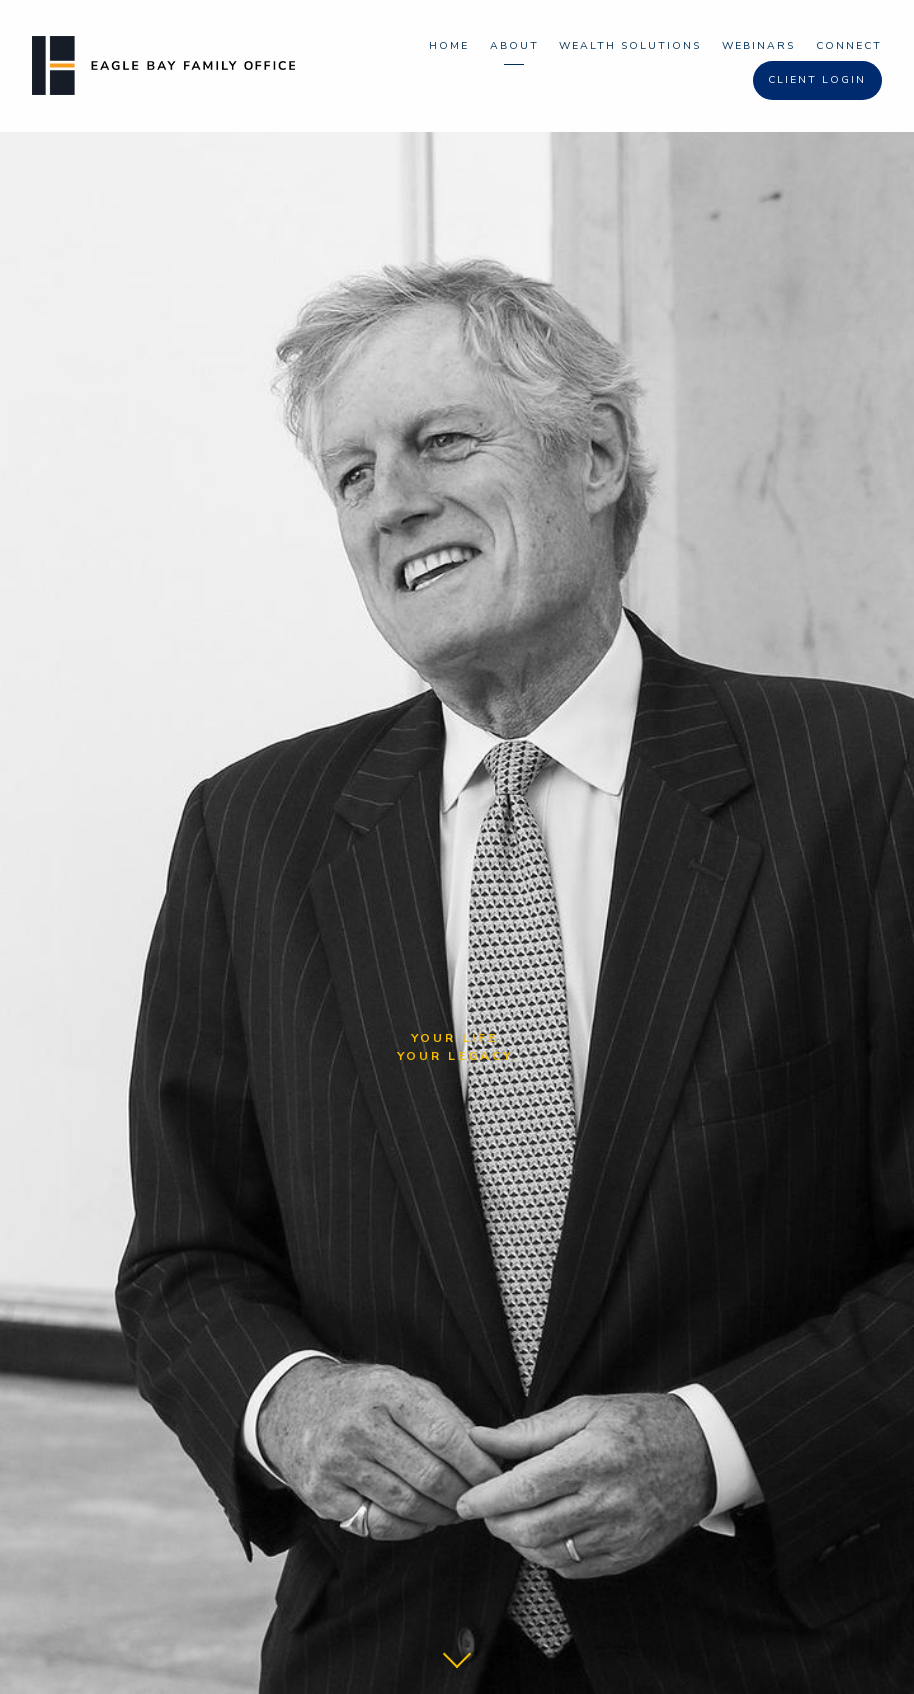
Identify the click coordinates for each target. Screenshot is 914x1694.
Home (449, 45)
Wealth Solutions (630, 45)
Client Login (817, 79)
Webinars (758, 45)
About (514, 45)
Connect (849, 45)
